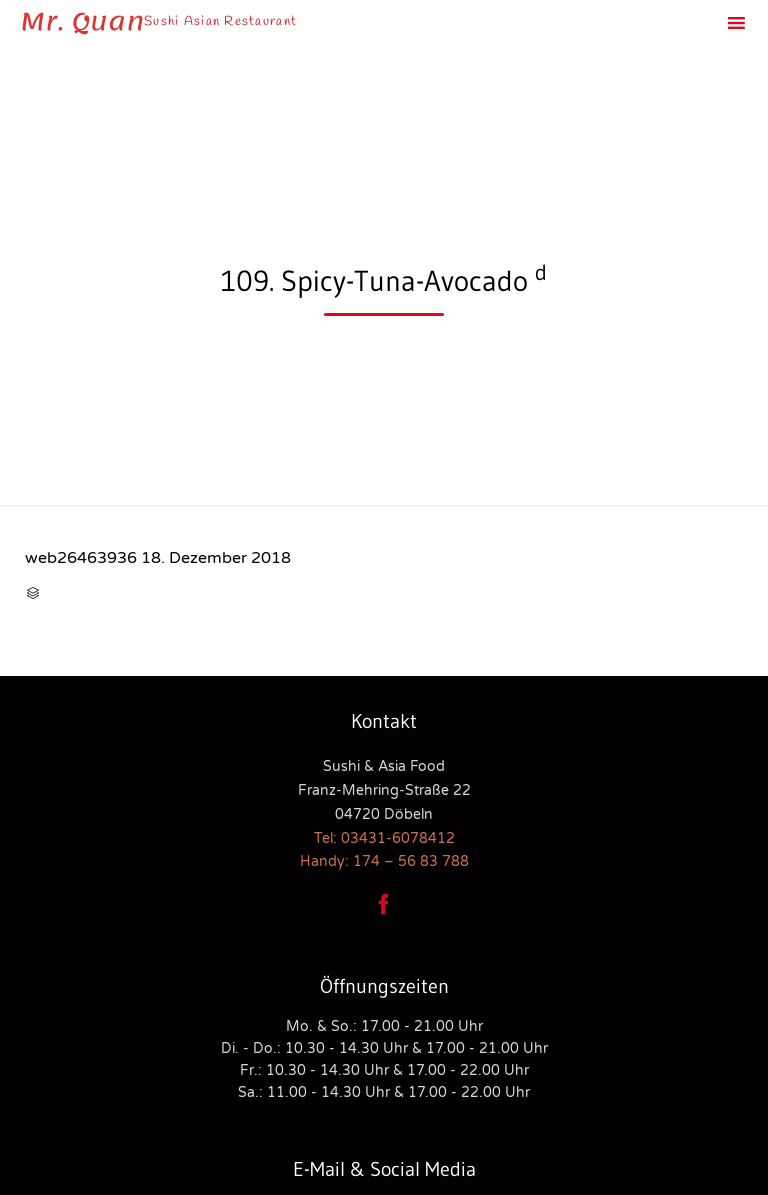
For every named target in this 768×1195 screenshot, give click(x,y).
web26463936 (81, 558)
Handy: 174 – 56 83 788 (384, 861)
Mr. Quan (82, 22)
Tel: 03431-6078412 (384, 838)
